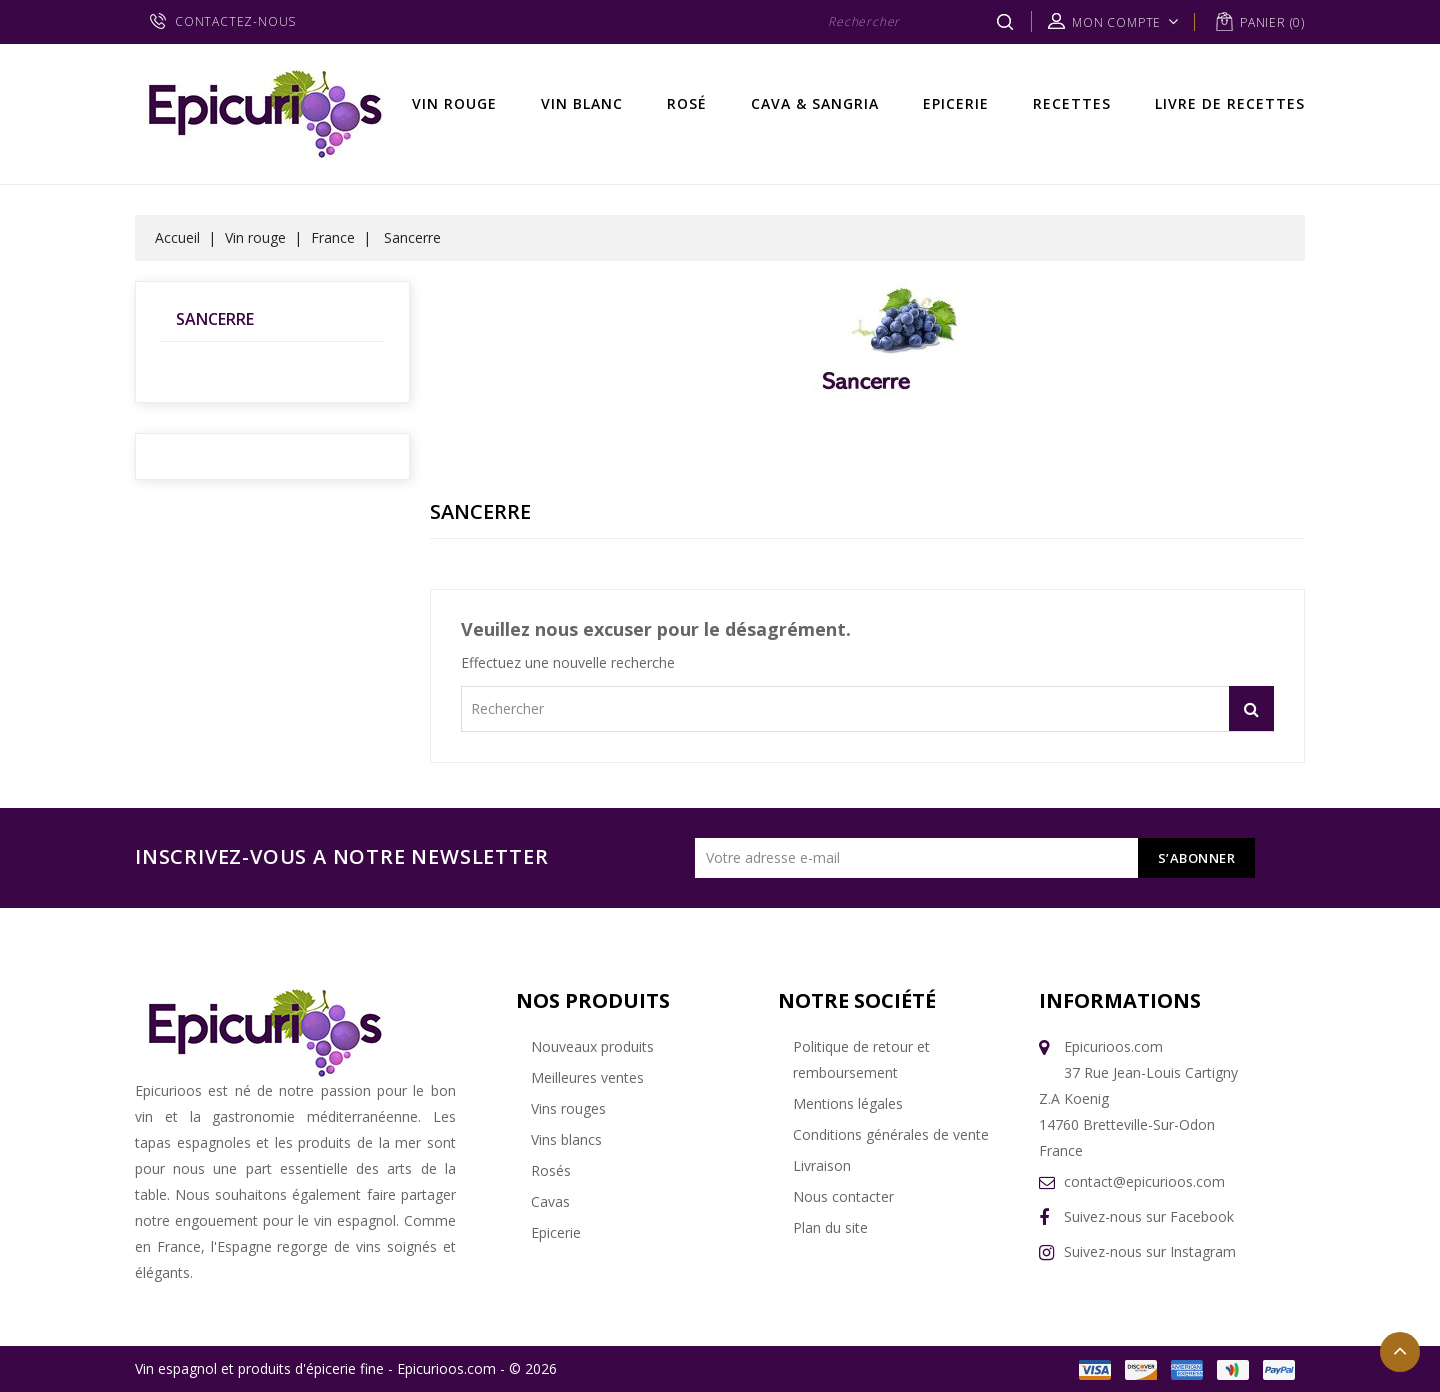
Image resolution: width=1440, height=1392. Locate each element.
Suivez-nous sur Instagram (1150, 1251)
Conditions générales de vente (891, 1134)
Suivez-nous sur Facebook (1149, 1216)
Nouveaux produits (592, 1046)
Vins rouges (568, 1108)
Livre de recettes (1230, 103)
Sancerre (215, 319)
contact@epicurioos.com (1144, 1181)
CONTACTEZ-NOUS (235, 21)
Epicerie (956, 103)
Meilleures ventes (587, 1077)
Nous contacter (843, 1196)
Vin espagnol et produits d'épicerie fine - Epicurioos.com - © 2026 (346, 1368)
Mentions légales (848, 1103)
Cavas (550, 1201)
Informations (1120, 1000)
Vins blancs (566, 1139)
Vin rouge (454, 103)
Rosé (687, 103)
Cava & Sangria (815, 103)
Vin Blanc (582, 103)
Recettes (1072, 103)
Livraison (822, 1165)
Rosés (551, 1170)
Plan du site (830, 1227)
